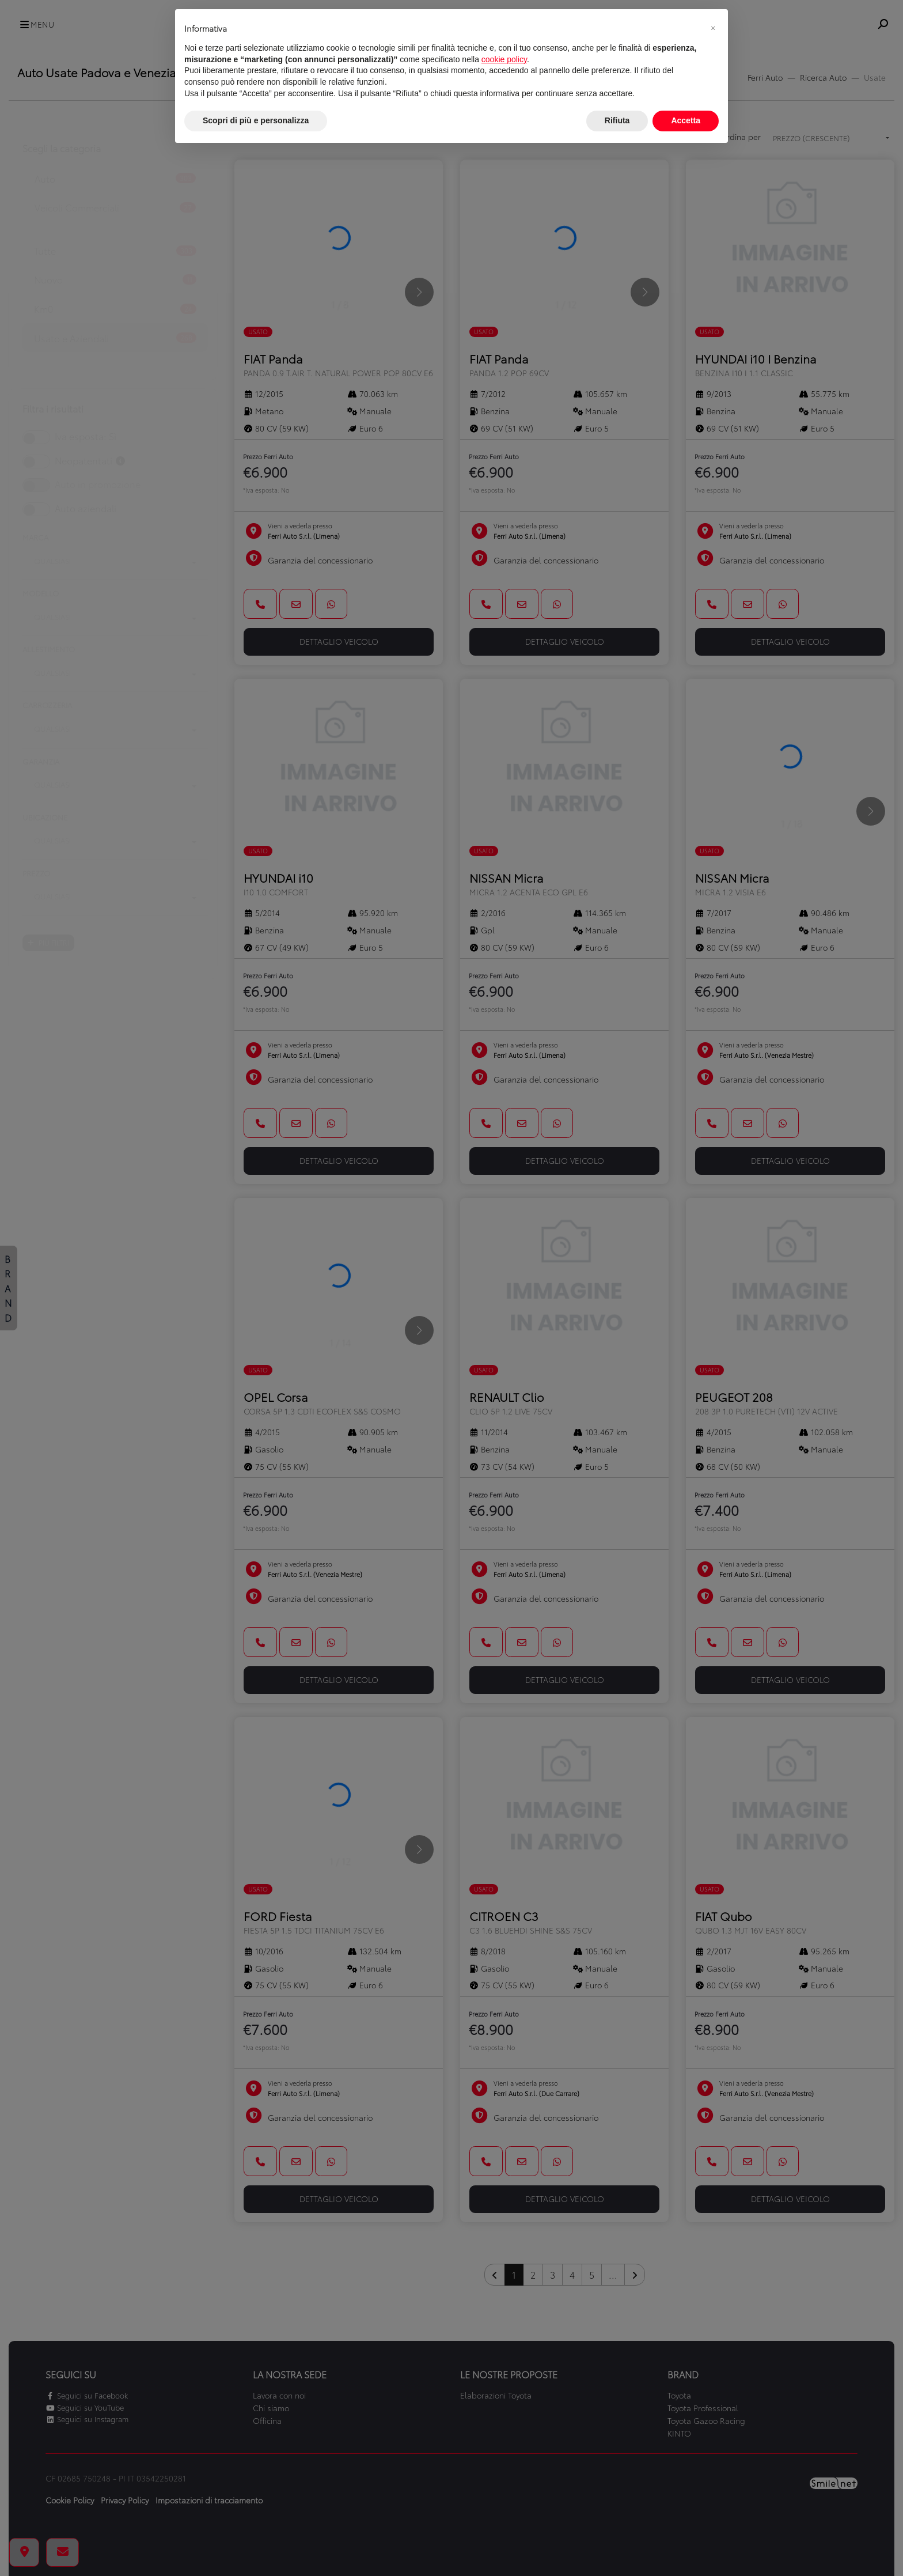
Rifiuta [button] (617, 120)
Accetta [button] (685, 120)
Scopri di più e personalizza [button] (256, 120)
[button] (713, 27)
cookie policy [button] (504, 59)
